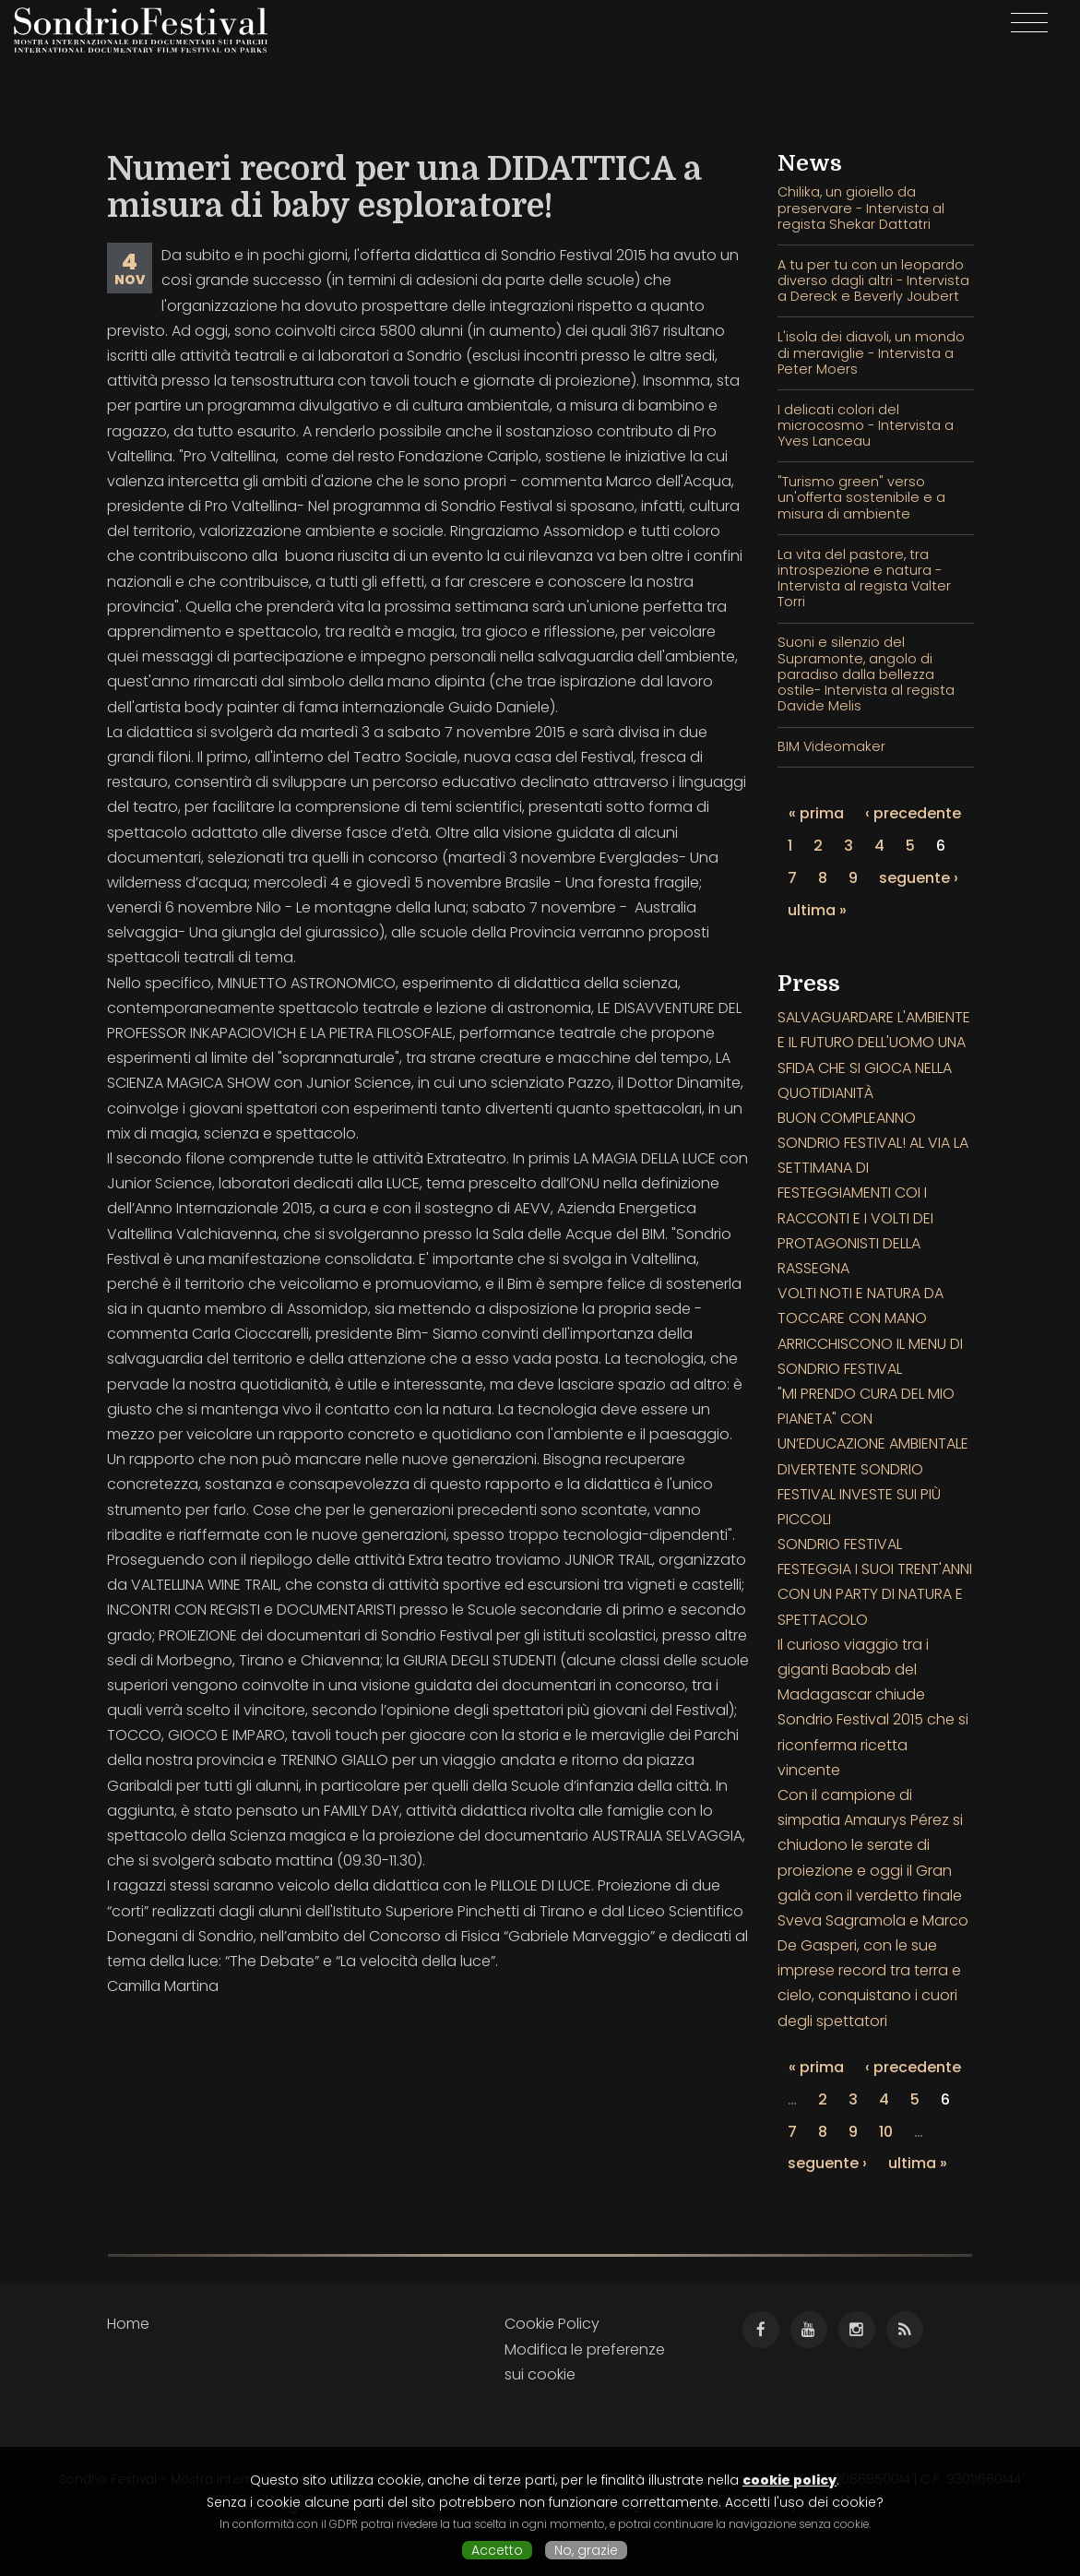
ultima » (817, 910)
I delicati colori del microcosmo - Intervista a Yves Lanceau (865, 425)
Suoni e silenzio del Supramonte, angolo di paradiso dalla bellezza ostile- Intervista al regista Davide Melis (866, 674)
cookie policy (789, 2480)
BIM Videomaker (831, 746)
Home (128, 2323)
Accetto (497, 2550)
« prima (816, 813)
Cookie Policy (551, 2323)
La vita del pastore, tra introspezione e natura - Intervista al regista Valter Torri (864, 578)
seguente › (918, 877)
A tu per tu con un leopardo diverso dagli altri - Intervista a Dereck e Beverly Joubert (873, 281)
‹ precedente (913, 813)
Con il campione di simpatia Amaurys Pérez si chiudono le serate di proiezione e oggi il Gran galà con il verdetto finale (870, 1845)
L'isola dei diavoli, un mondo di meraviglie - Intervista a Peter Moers (871, 353)
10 (886, 2131)
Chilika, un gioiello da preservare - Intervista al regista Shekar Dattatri (860, 208)
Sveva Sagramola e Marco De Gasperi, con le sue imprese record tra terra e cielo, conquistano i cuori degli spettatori (872, 1971)
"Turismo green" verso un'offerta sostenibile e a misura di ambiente (861, 497)
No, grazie (586, 2550)
